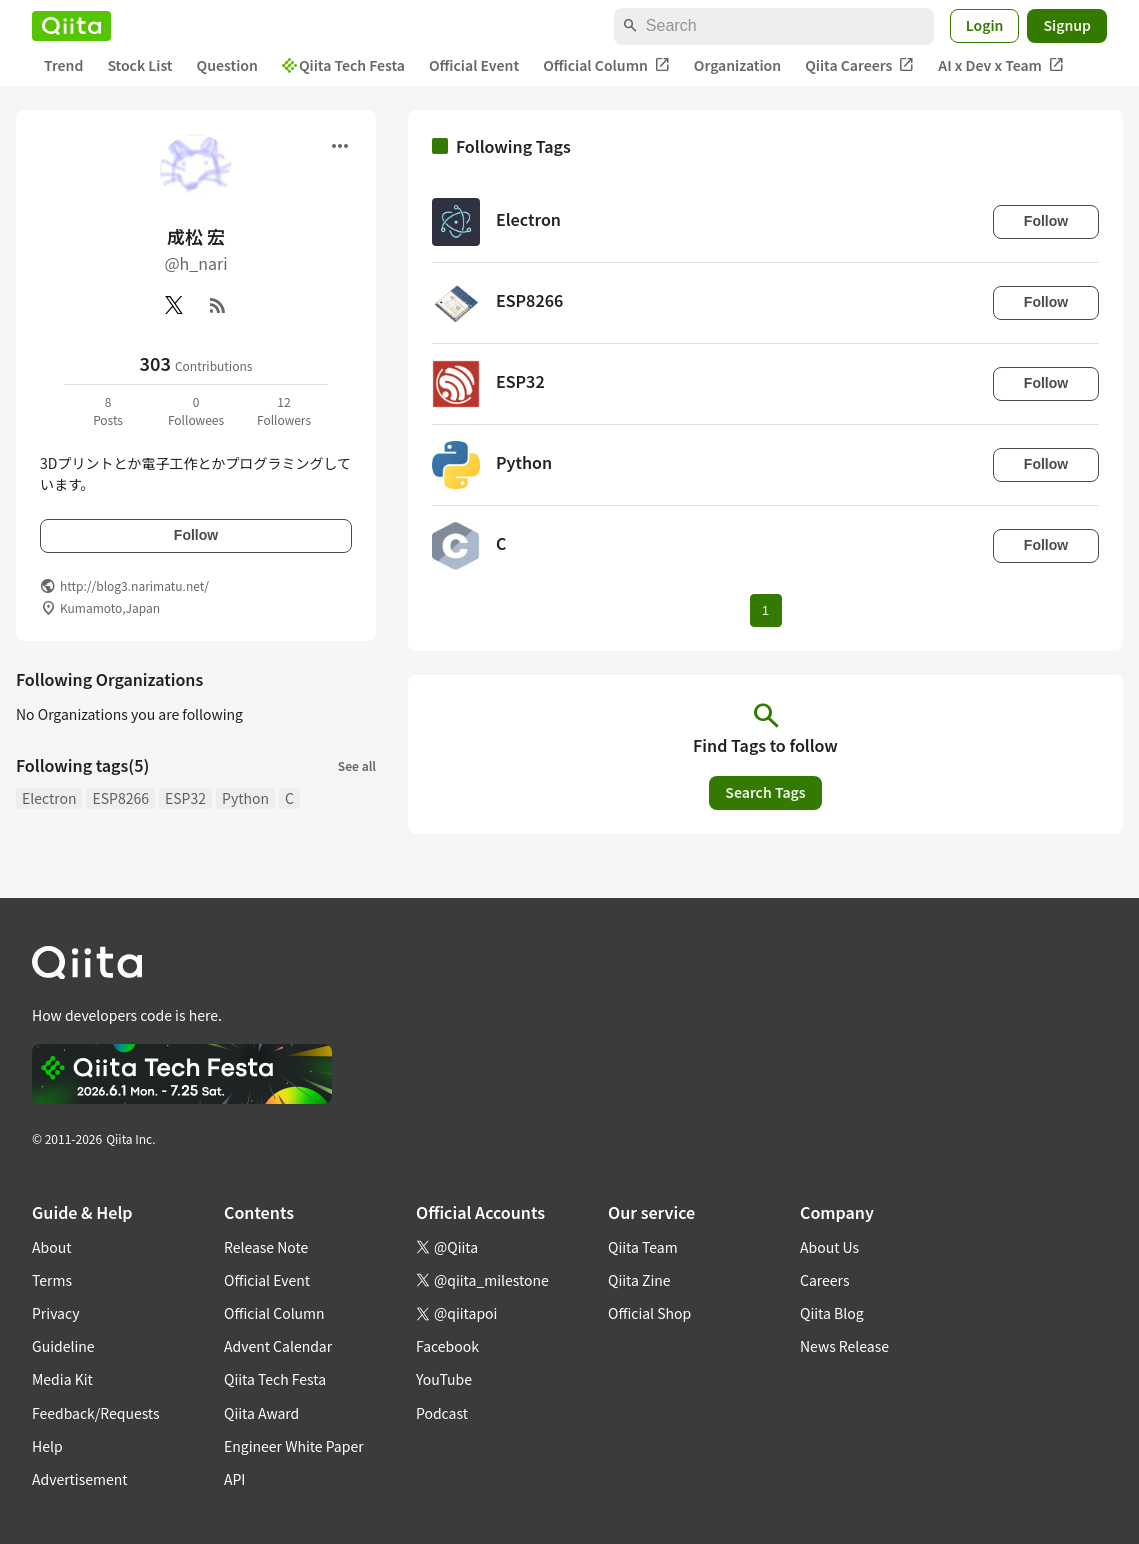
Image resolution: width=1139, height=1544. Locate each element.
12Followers (284, 410)
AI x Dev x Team (1001, 65)
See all (357, 765)
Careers (824, 1280)
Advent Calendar (278, 1346)
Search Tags (765, 792)
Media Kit (62, 1379)
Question (227, 65)
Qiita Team (643, 1247)
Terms (52, 1280)
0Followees (196, 410)
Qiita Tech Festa (343, 65)
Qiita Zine (639, 1280)
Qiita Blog (832, 1313)
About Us (829, 1247)
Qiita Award (261, 1413)
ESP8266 (120, 798)
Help (47, 1446)
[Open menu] (340, 146)
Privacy (55, 1313)
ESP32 (185, 798)
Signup (1067, 25)
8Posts (108, 410)
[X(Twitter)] (174, 305)
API (234, 1479)
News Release (844, 1346)
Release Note (266, 1247)
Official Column (606, 65)
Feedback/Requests (96, 1413)
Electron (49, 798)
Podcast (442, 1413)
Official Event (474, 65)
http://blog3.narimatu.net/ (134, 585)
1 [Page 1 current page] (765, 610)
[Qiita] (71, 26)
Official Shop (649, 1313)
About (51, 1247)
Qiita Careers (859, 65)
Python (245, 798)
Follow (196, 535)
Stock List (139, 65)
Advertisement (80, 1479)
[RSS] (218, 305)
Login (985, 25)
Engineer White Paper (294, 1446)
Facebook (447, 1346)
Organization (737, 65)
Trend (63, 65)
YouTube (444, 1379)
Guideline (63, 1346)
